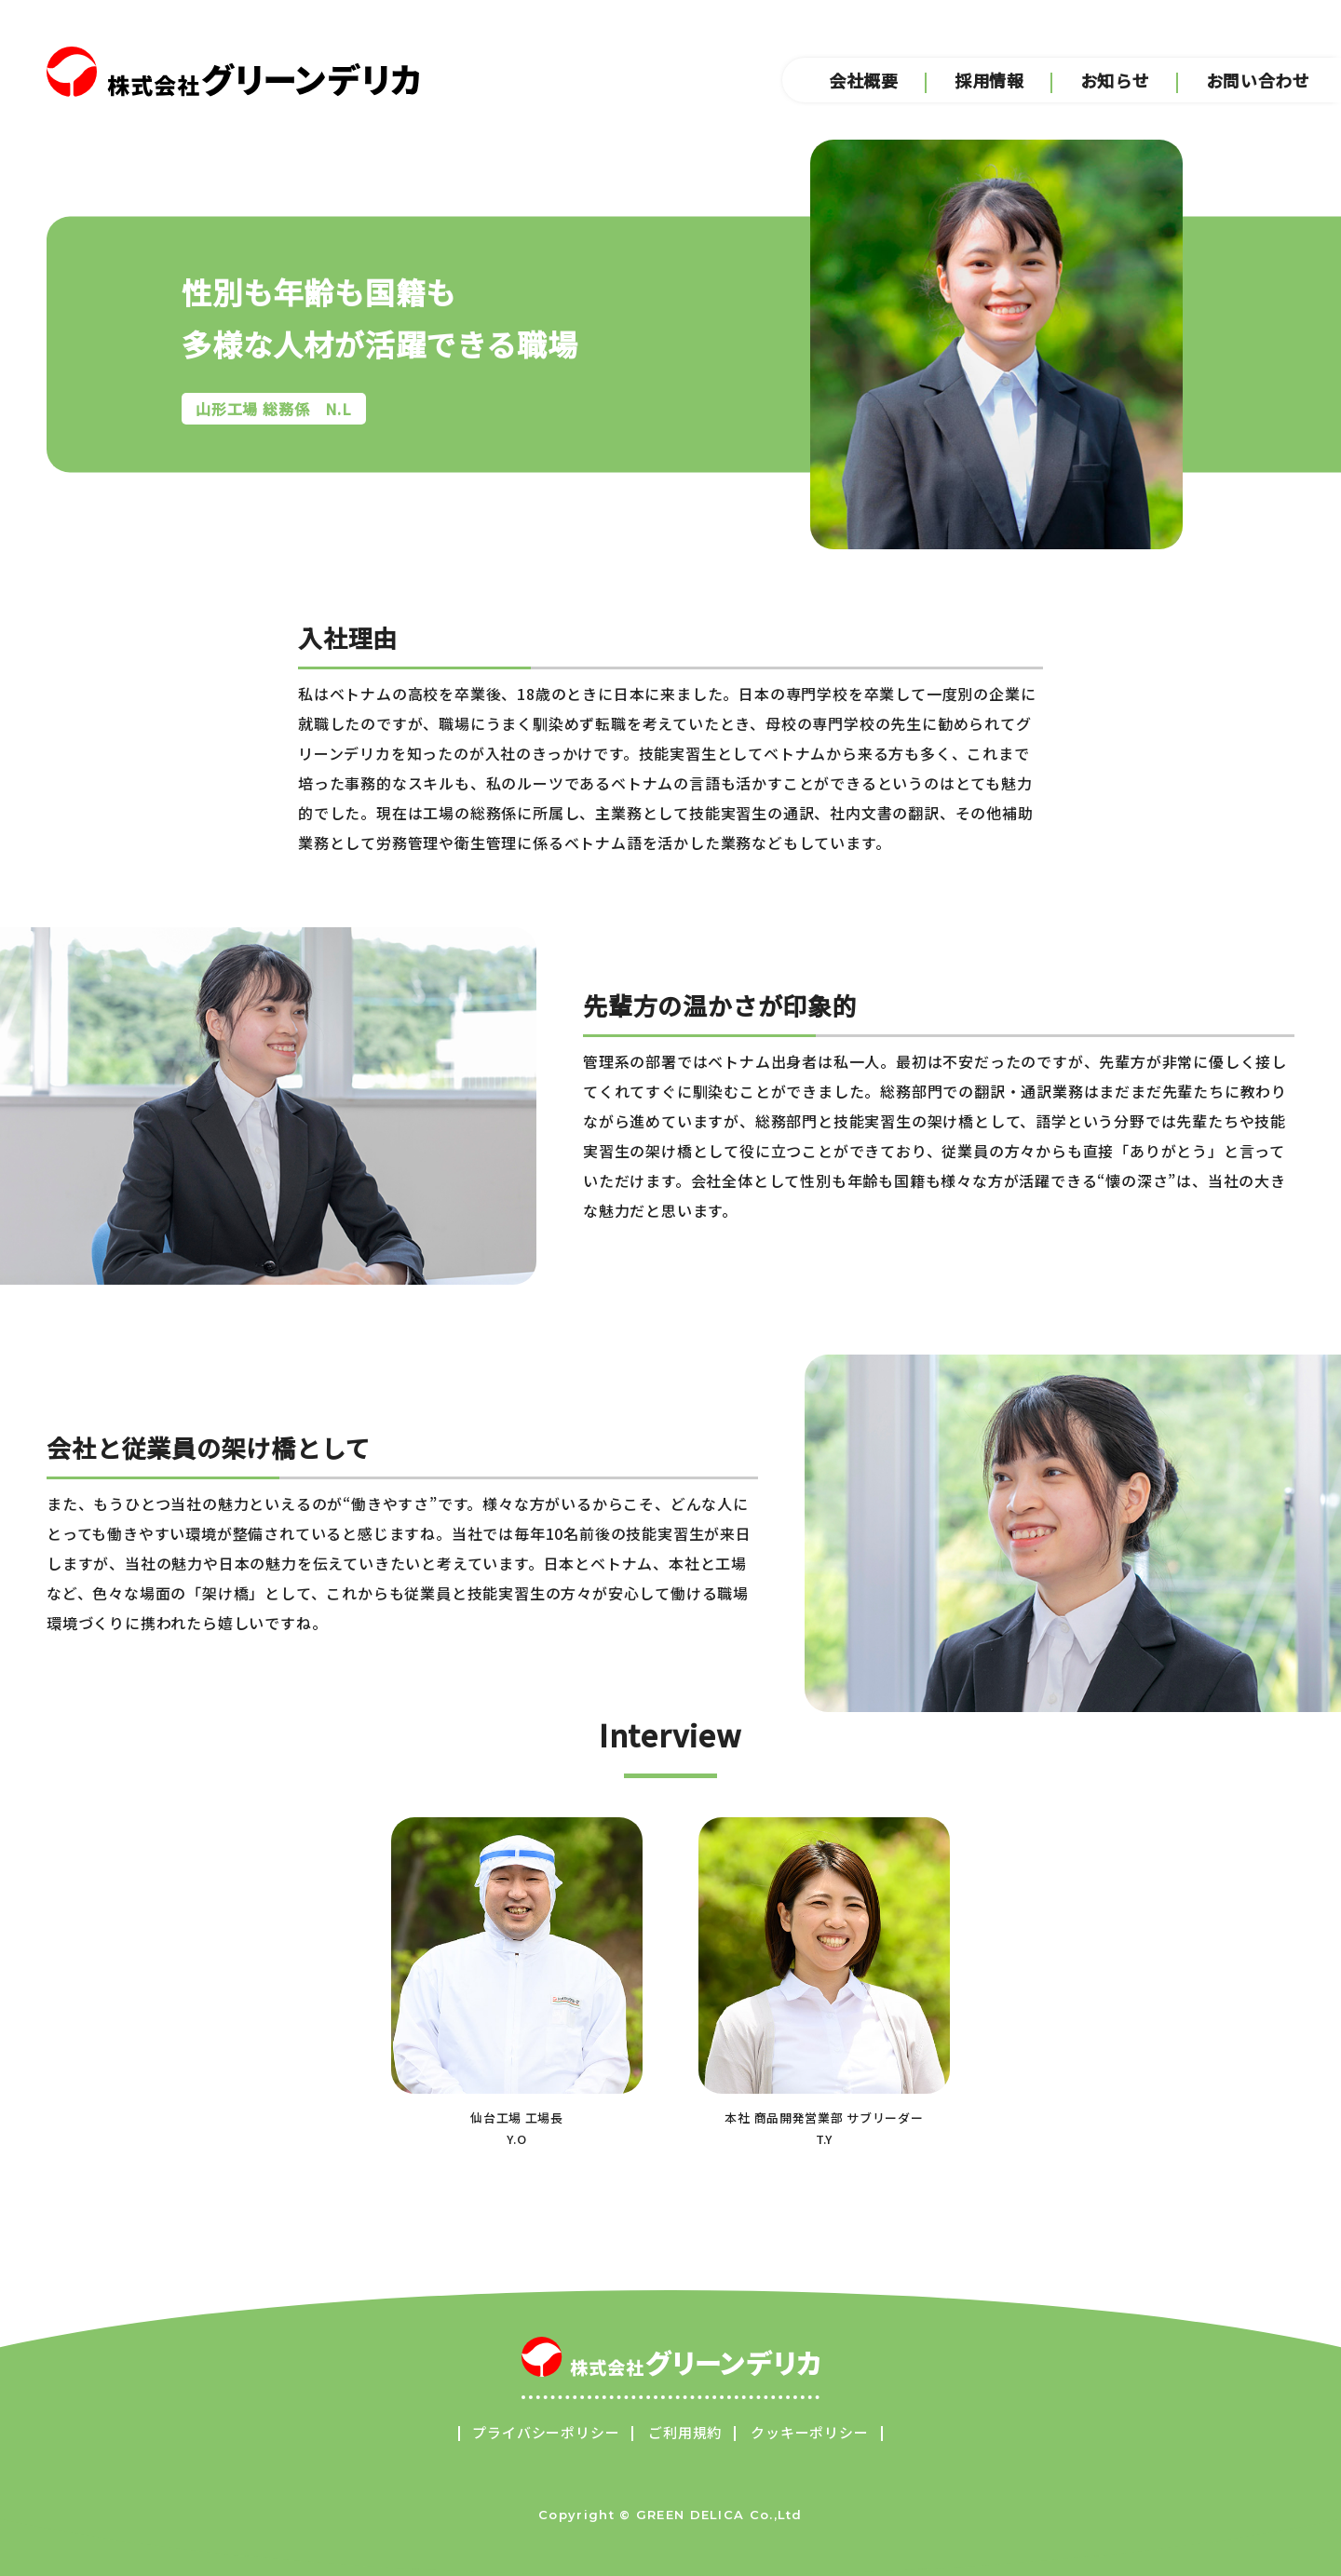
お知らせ (1115, 82)
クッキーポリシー (809, 2432)
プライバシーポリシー (545, 2432)
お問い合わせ (1259, 82)
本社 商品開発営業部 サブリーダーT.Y (824, 1982)
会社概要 (864, 82)
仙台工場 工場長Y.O (517, 1982)
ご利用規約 (685, 2432)
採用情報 (989, 82)
